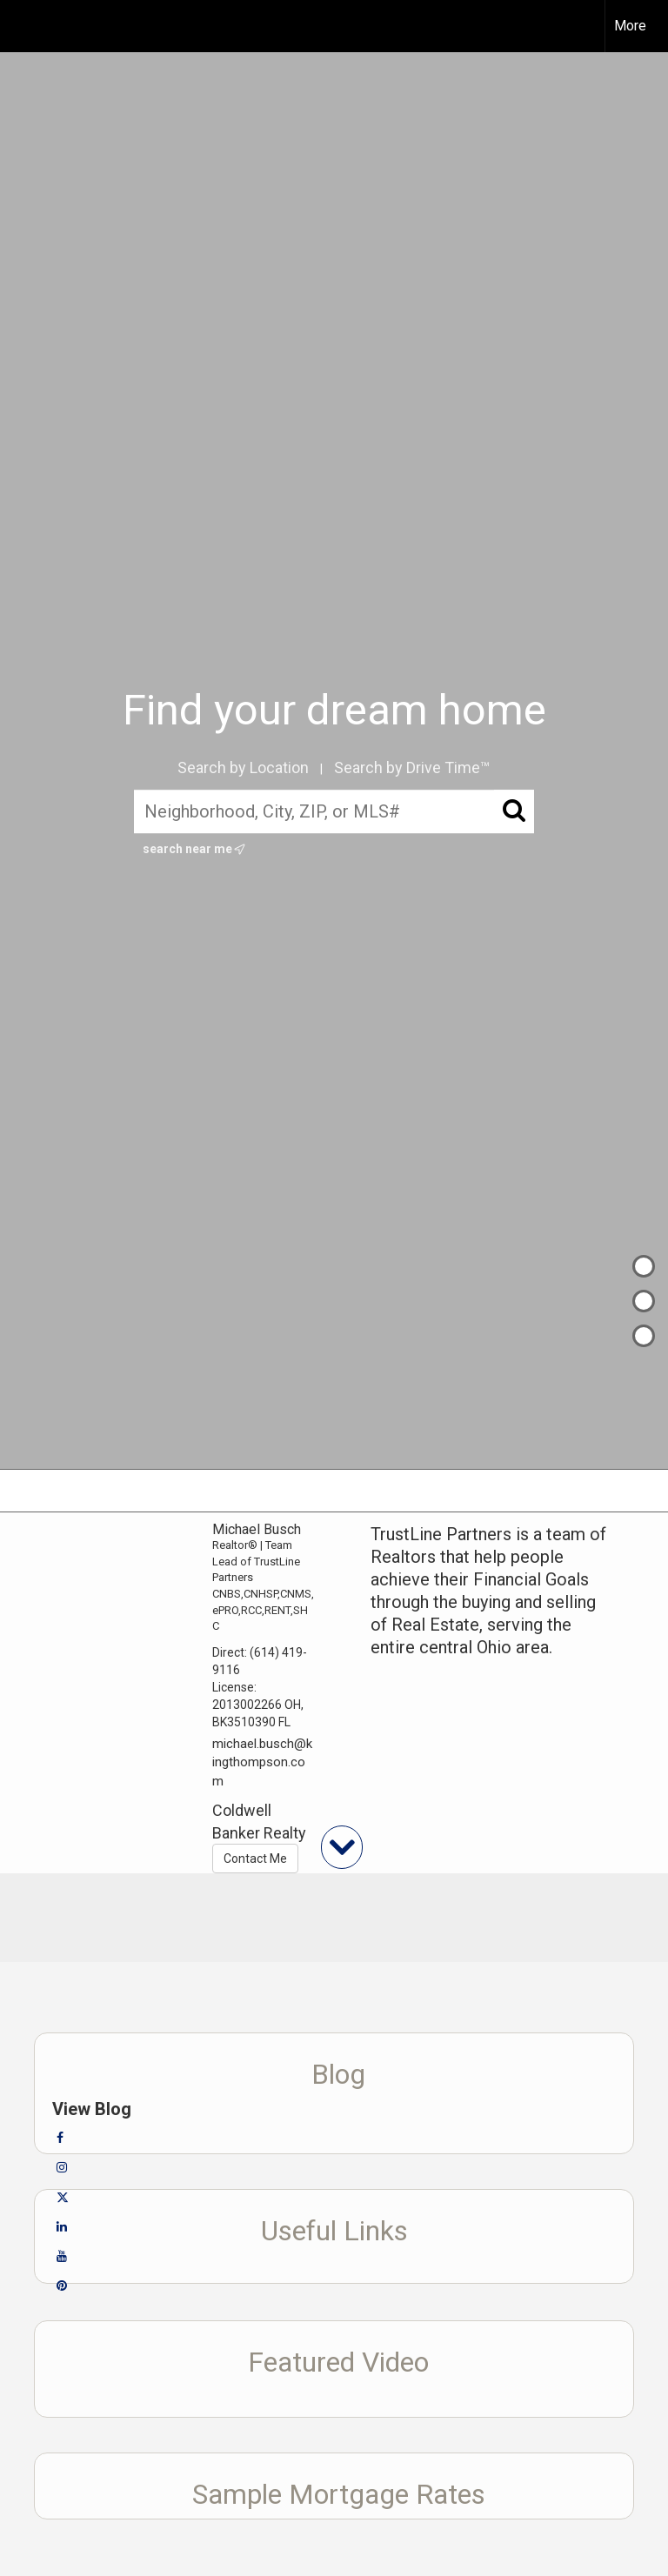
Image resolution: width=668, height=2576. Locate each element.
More (630, 25)
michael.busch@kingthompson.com (262, 1762)
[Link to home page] (22, 26)
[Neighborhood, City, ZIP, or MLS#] (334, 811)
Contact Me (255, 1858)
